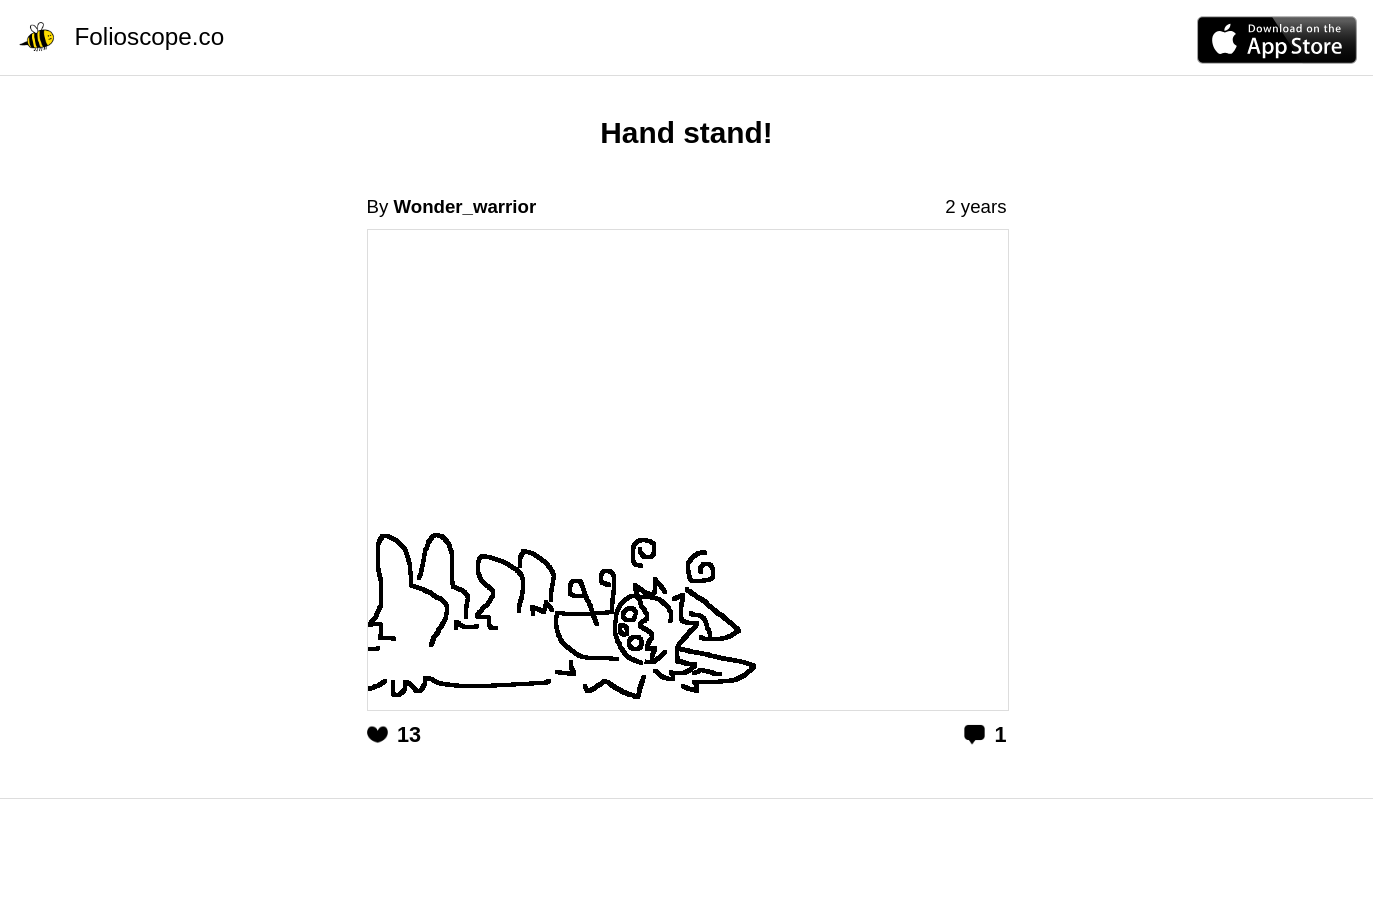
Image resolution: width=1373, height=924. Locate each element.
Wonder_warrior (464, 206)
